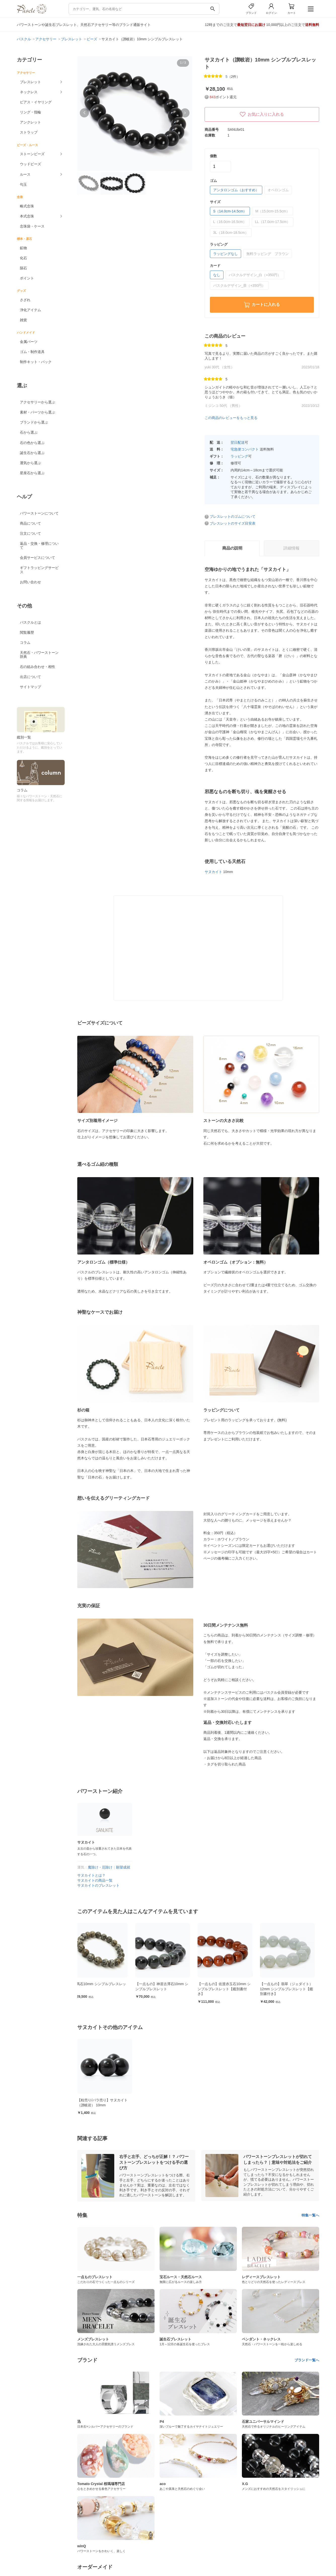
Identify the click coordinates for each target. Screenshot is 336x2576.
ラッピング (239, 456)
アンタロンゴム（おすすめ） (236, 190)
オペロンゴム (278, 190)
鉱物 (23, 248)
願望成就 (123, 1867)
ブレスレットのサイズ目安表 (232, 523)
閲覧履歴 (27, 632)
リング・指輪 (30, 112)
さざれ (25, 300)
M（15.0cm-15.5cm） (272, 211)
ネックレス (29, 92)
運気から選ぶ (30, 463)
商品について (30, 523)
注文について (30, 533)
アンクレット (30, 122)
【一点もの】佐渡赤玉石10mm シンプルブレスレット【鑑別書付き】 (228, 1989)
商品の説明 (232, 548)
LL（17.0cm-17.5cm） (272, 222)
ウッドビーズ (30, 164)
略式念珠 (27, 206)
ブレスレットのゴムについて (232, 516)
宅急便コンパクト (245, 449)
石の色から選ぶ (32, 443)
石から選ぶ (29, 432)
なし (216, 275)
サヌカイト (213, 872)
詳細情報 (291, 548)
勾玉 (23, 184)
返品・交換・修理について (39, 545)
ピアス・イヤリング (36, 102)
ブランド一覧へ (306, 2360)
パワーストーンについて (39, 513)
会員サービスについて (37, 558)
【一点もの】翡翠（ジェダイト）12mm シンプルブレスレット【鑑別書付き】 (290, 1989)
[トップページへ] (32, 12)
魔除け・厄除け (100, 1867)
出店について (30, 677)
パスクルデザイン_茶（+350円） (239, 285)
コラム (25, 642)
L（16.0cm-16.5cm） (229, 222)
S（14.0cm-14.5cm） (230, 211)
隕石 (23, 268)
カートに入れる (262, 305)
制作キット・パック (36, 362)
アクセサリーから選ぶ (37, 402)
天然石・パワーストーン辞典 (39, 655)
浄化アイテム (30, 310)
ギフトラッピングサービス (39, 570)
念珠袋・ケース (32, 226)
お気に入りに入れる (262, 114)
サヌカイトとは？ (91, 1875)
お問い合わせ (30, 582)
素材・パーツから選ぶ (37, 412)
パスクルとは (30, 622)
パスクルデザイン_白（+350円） (255, 275)
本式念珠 (27, 216)
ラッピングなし (225, 254)
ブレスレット (30, 82)
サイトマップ (30, 687)
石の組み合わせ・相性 (37, 667)
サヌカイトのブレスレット (98, 1885)
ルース (25, 174)
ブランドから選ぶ (34, 422)
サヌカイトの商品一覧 (95, 1880)
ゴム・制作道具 (32, 352)
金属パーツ (29, 342)
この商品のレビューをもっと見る (231, 418)
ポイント (27, 278)
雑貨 (23, 320)
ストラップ (29, 132)
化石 (23, 258)
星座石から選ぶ (32, 473)
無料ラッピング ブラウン (267, 254)
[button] (84, 112)
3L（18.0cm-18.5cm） (230, 233)
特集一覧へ (310, 2215)
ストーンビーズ (32, 154)
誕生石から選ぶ (32, 453)
